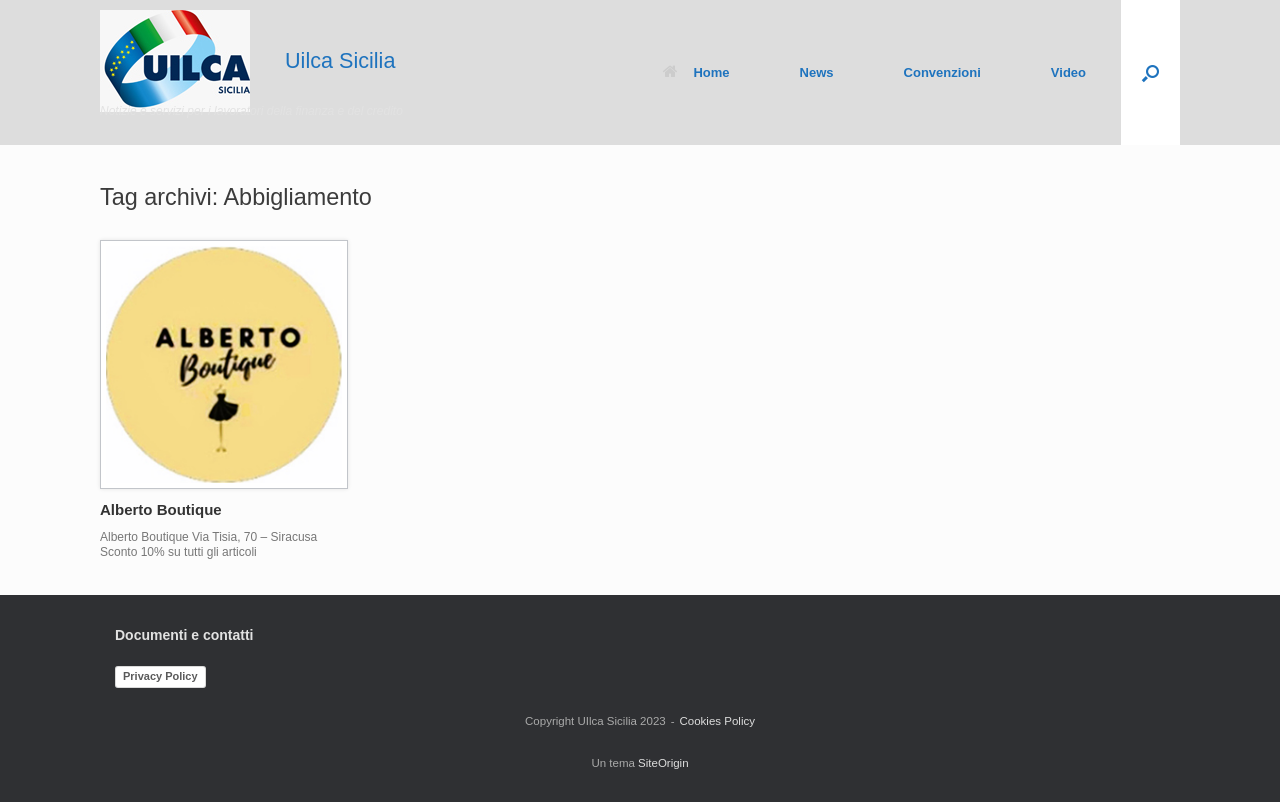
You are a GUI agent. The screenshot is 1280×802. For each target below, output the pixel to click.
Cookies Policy (717, 721)
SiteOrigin (663, 763)
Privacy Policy (160, 676)
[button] (1150, 72)
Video (1068, 72)
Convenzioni (942, 72)
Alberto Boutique (161, 509)
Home (696, 72)
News (817, 72)
